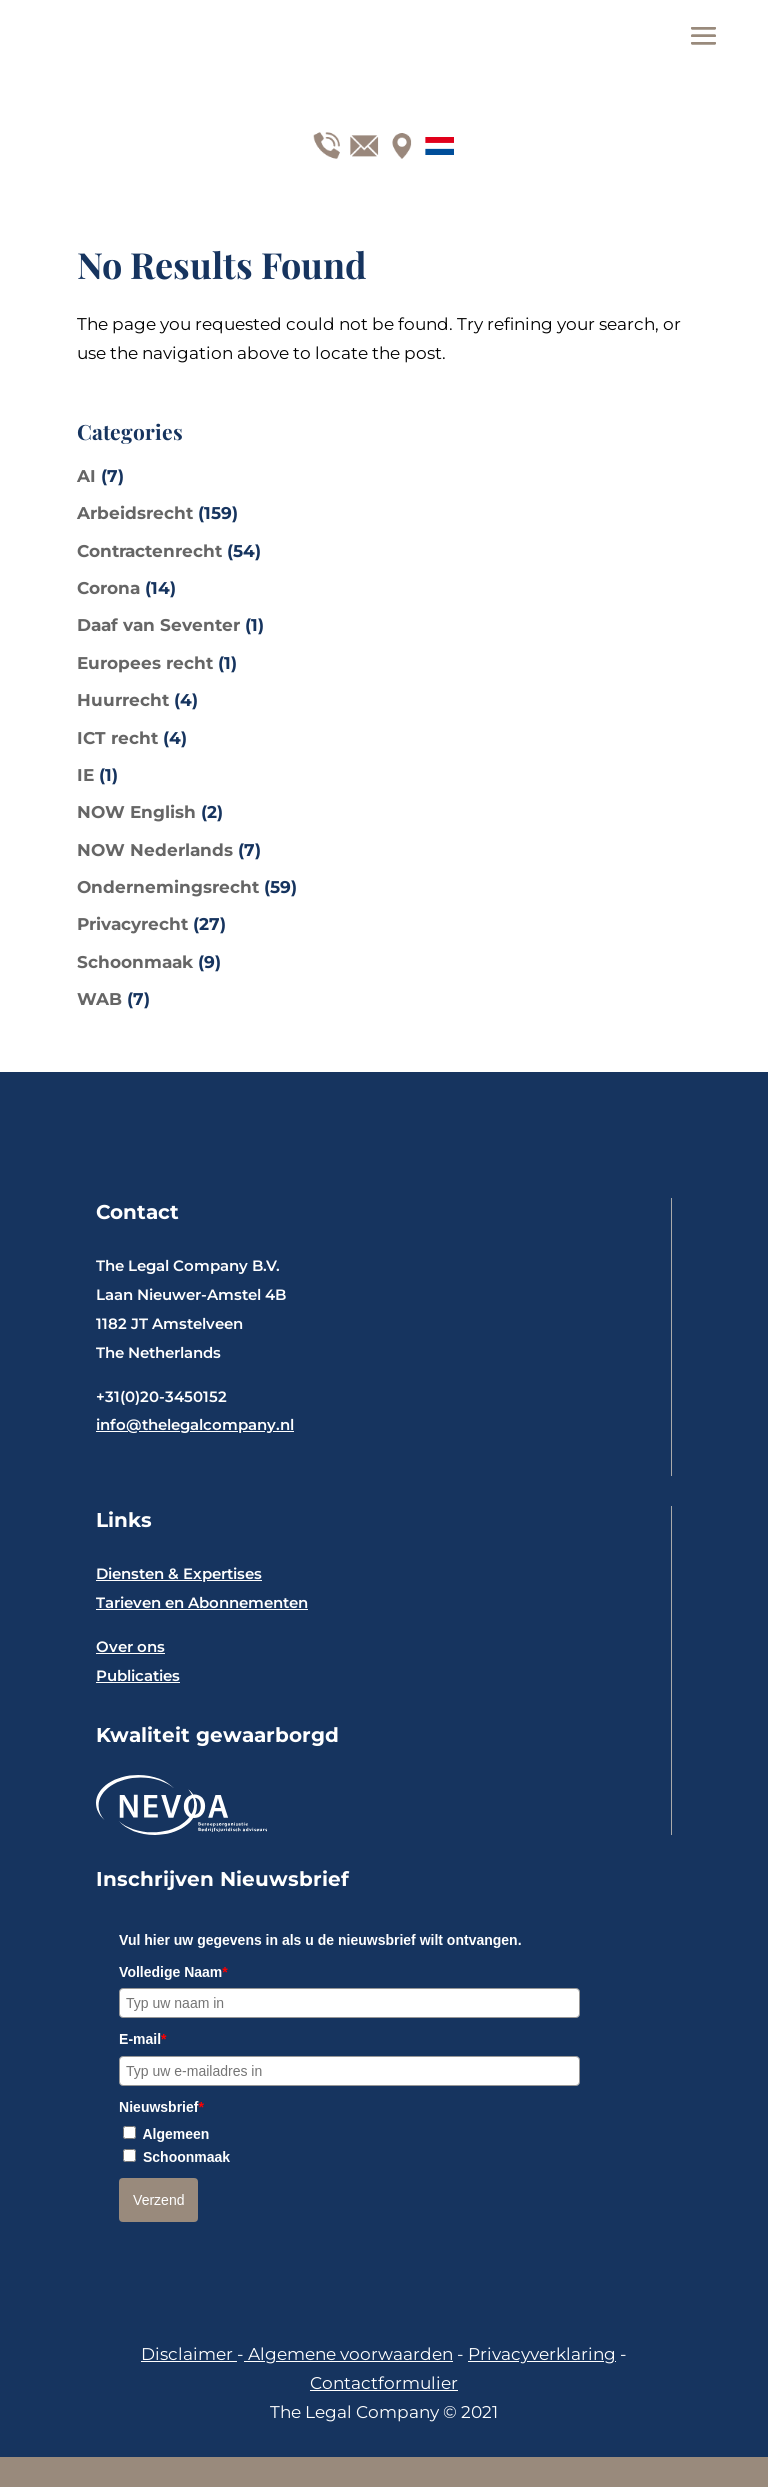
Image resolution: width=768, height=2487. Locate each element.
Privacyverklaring (542, 2354)
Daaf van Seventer (158, 625)
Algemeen (175, 2134)
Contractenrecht (149, 551)
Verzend (158, 2200)
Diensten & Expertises (179, 1573)
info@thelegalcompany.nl (195, 1424)
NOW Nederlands (155, 850)
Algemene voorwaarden (348, 2354)
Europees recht (145, 663)
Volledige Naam (173, 1972)
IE (85, 775)
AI (86, 476)
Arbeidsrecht (135, 513)
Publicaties (138, 1675)
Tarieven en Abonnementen (202, 1602)
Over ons (130, 1646)
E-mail (142, 2039)
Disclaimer (189, 2354)
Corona (108, 588)
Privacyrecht (132, 924)
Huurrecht (123, 700)
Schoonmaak (135, 962)
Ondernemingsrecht (168, 887)
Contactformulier (384, 2383)
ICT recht (117, 738)
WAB (99, 999)
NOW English (136, 812)
